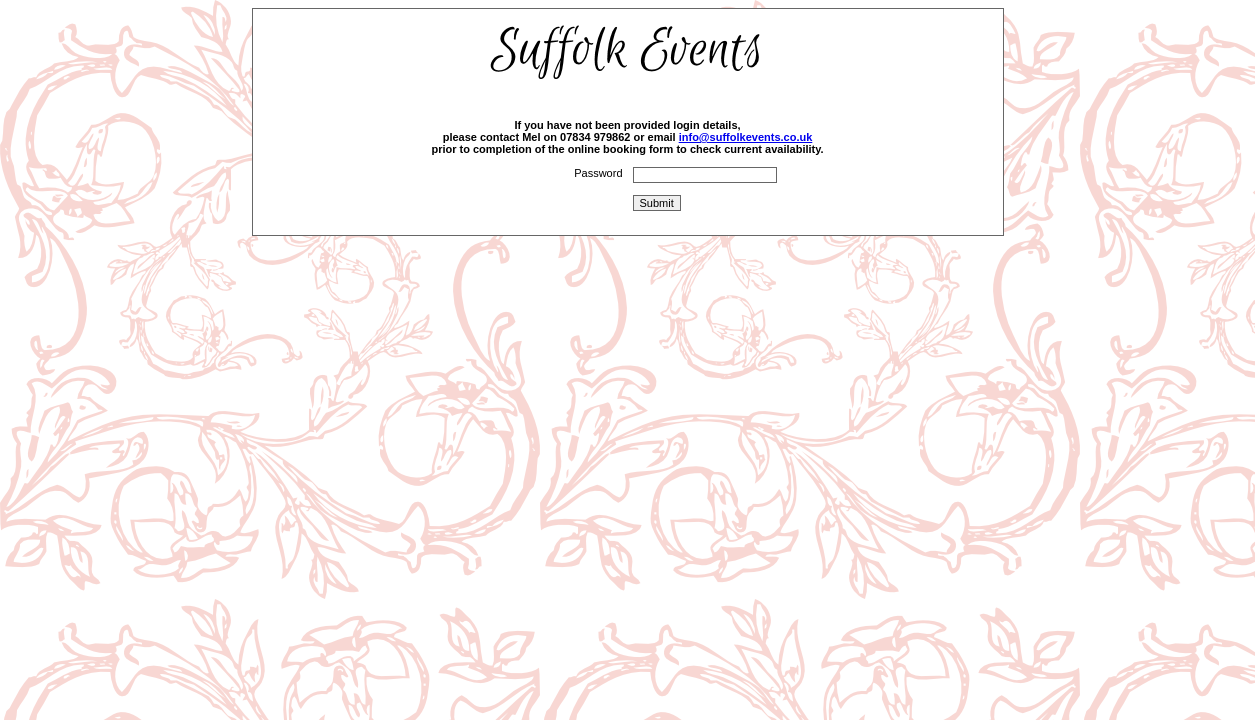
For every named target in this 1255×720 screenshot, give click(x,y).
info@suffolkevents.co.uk (746, 137)
